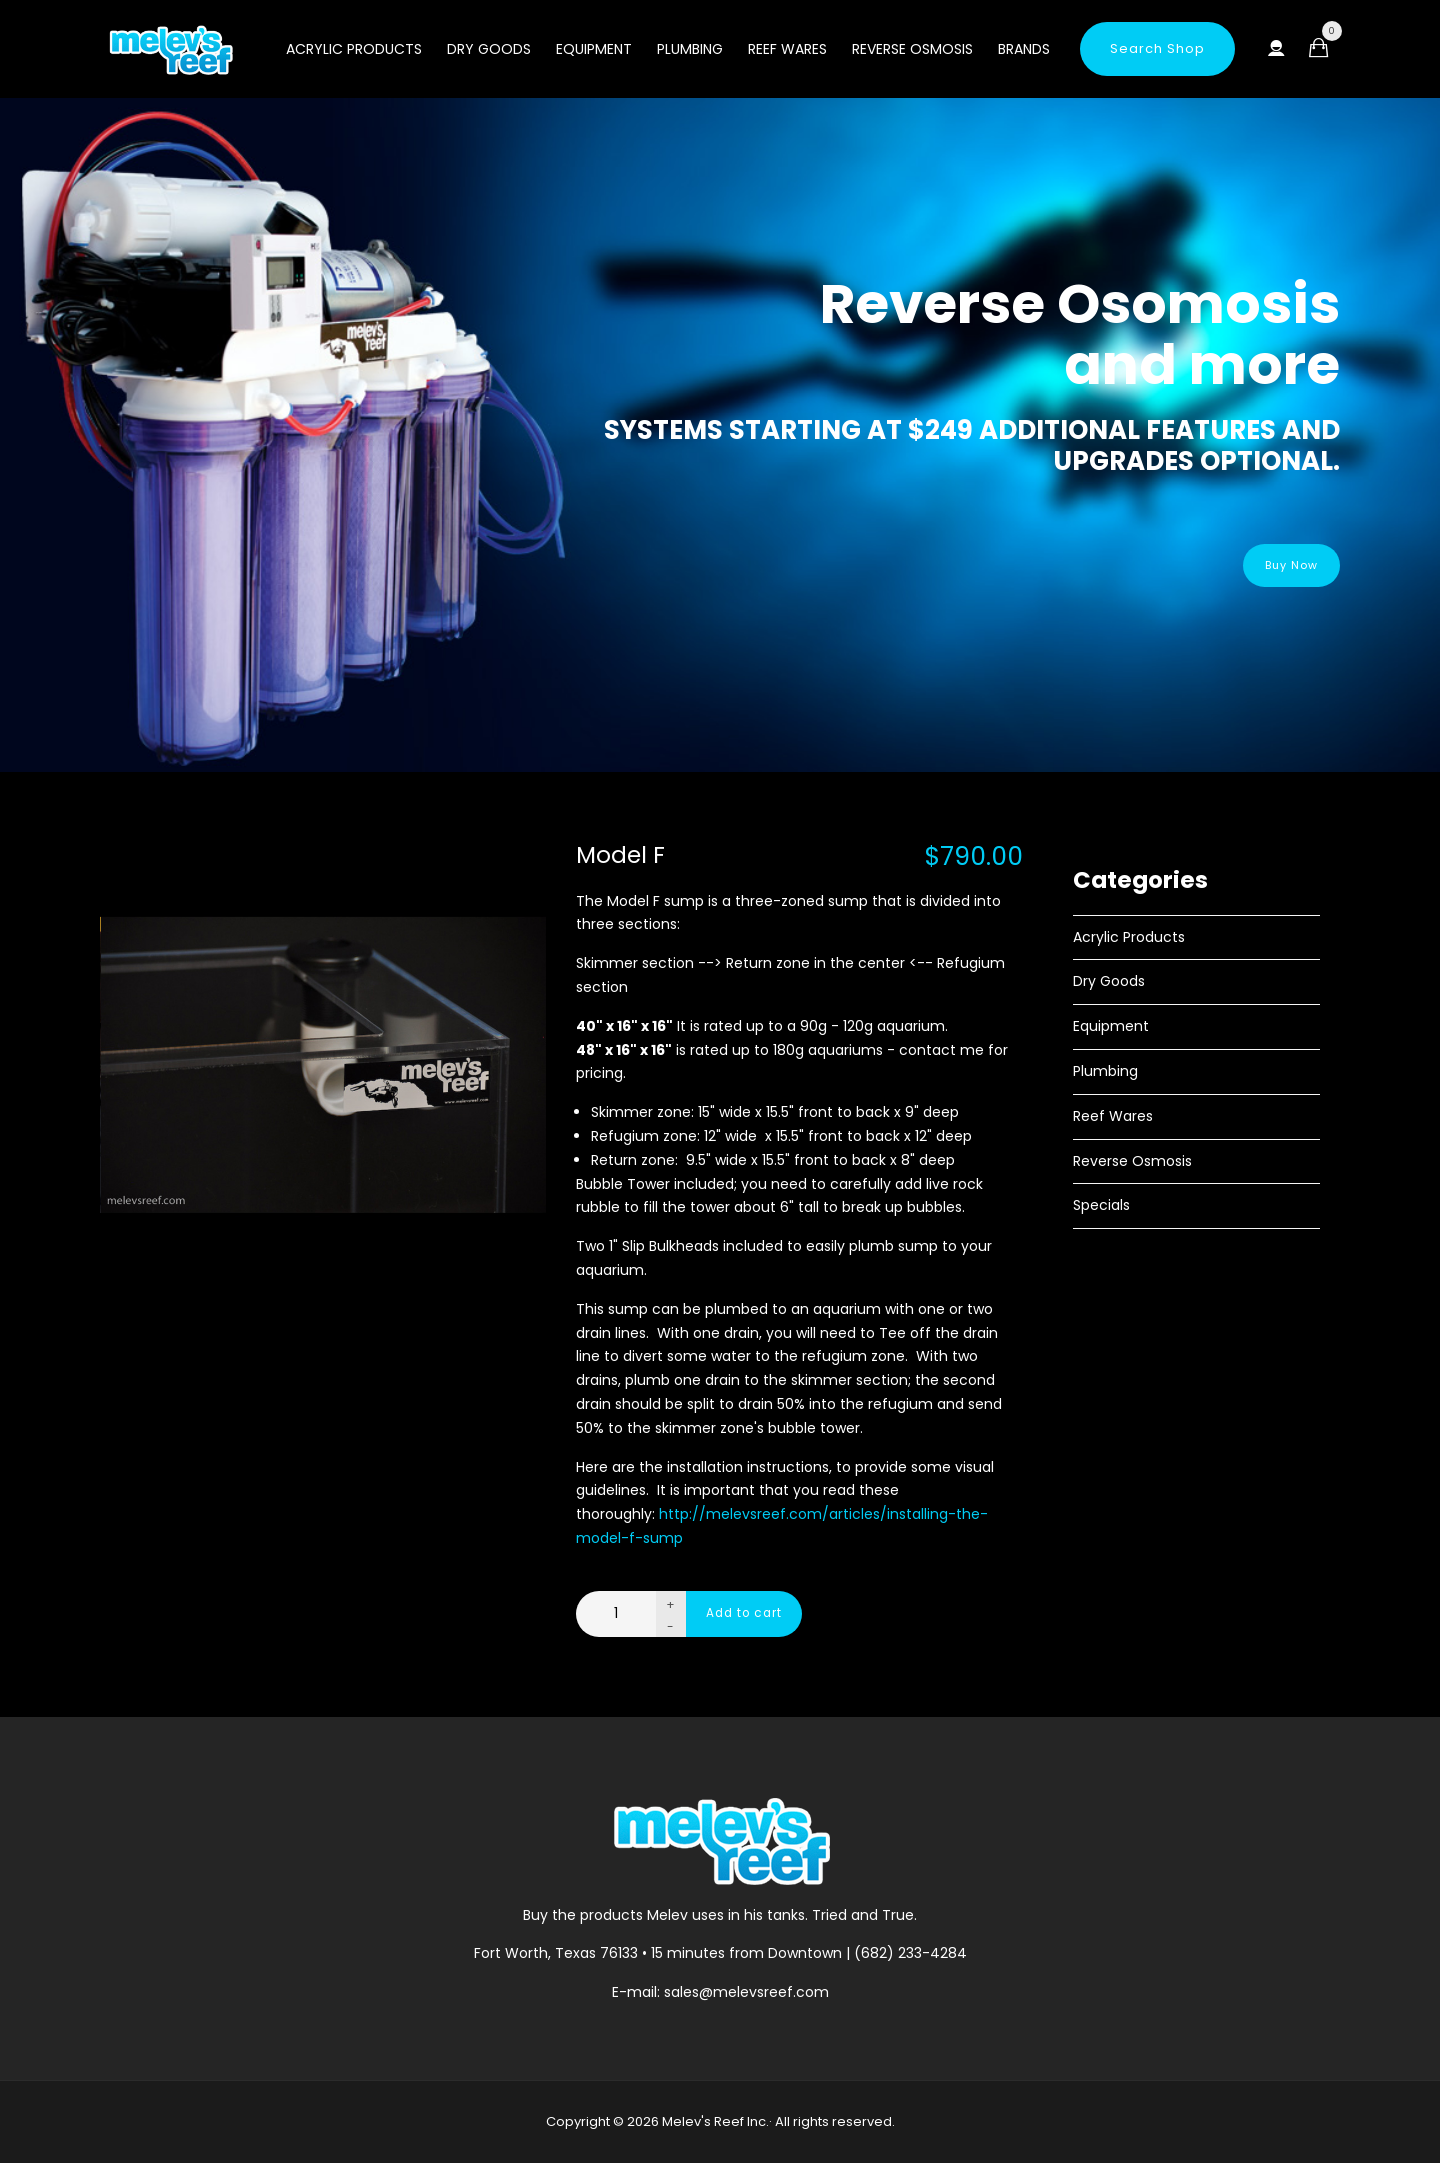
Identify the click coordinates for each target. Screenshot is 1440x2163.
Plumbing (690, 49)
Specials (1101, 1205)
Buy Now (1279, 565)
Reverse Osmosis (912, 49)
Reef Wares (787, 49)
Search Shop (1157, 48)
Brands (1024, 49)
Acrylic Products (354, 49)
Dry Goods (489, 49)
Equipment (594, 49)
